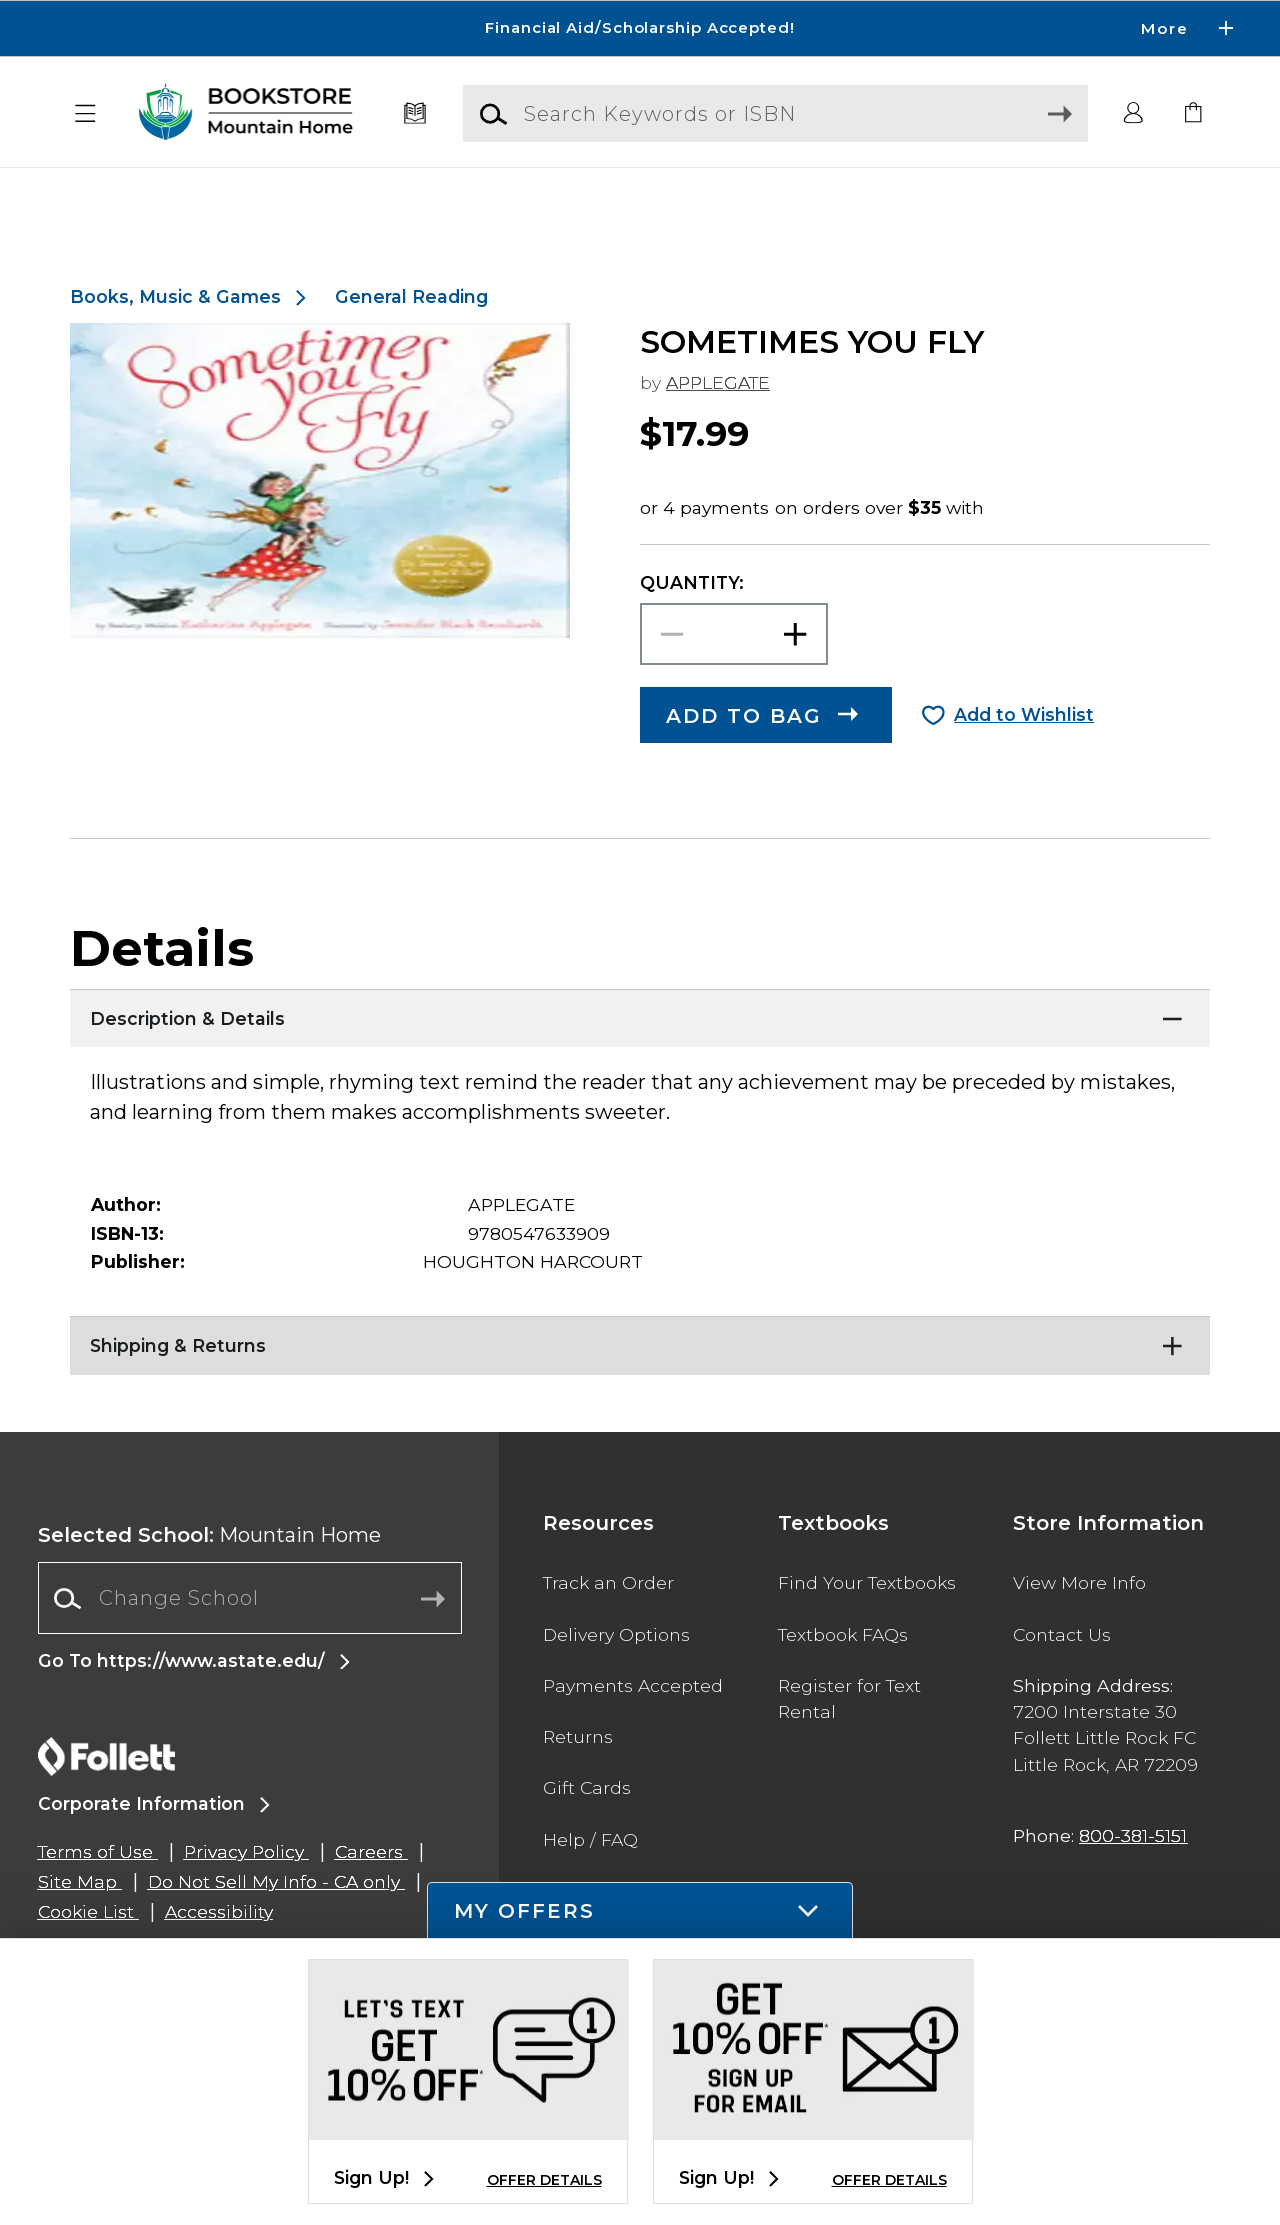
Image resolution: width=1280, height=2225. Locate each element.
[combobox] (250, 1646)
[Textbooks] (415, 114)
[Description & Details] (640, 1062)
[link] (1194, 114)
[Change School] (250, 1646)
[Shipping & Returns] (640, 1389)
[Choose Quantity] (734, 682)
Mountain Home (209, 1583)
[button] (86, 114)
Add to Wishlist (1024, 762)
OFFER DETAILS (544, 2180)
